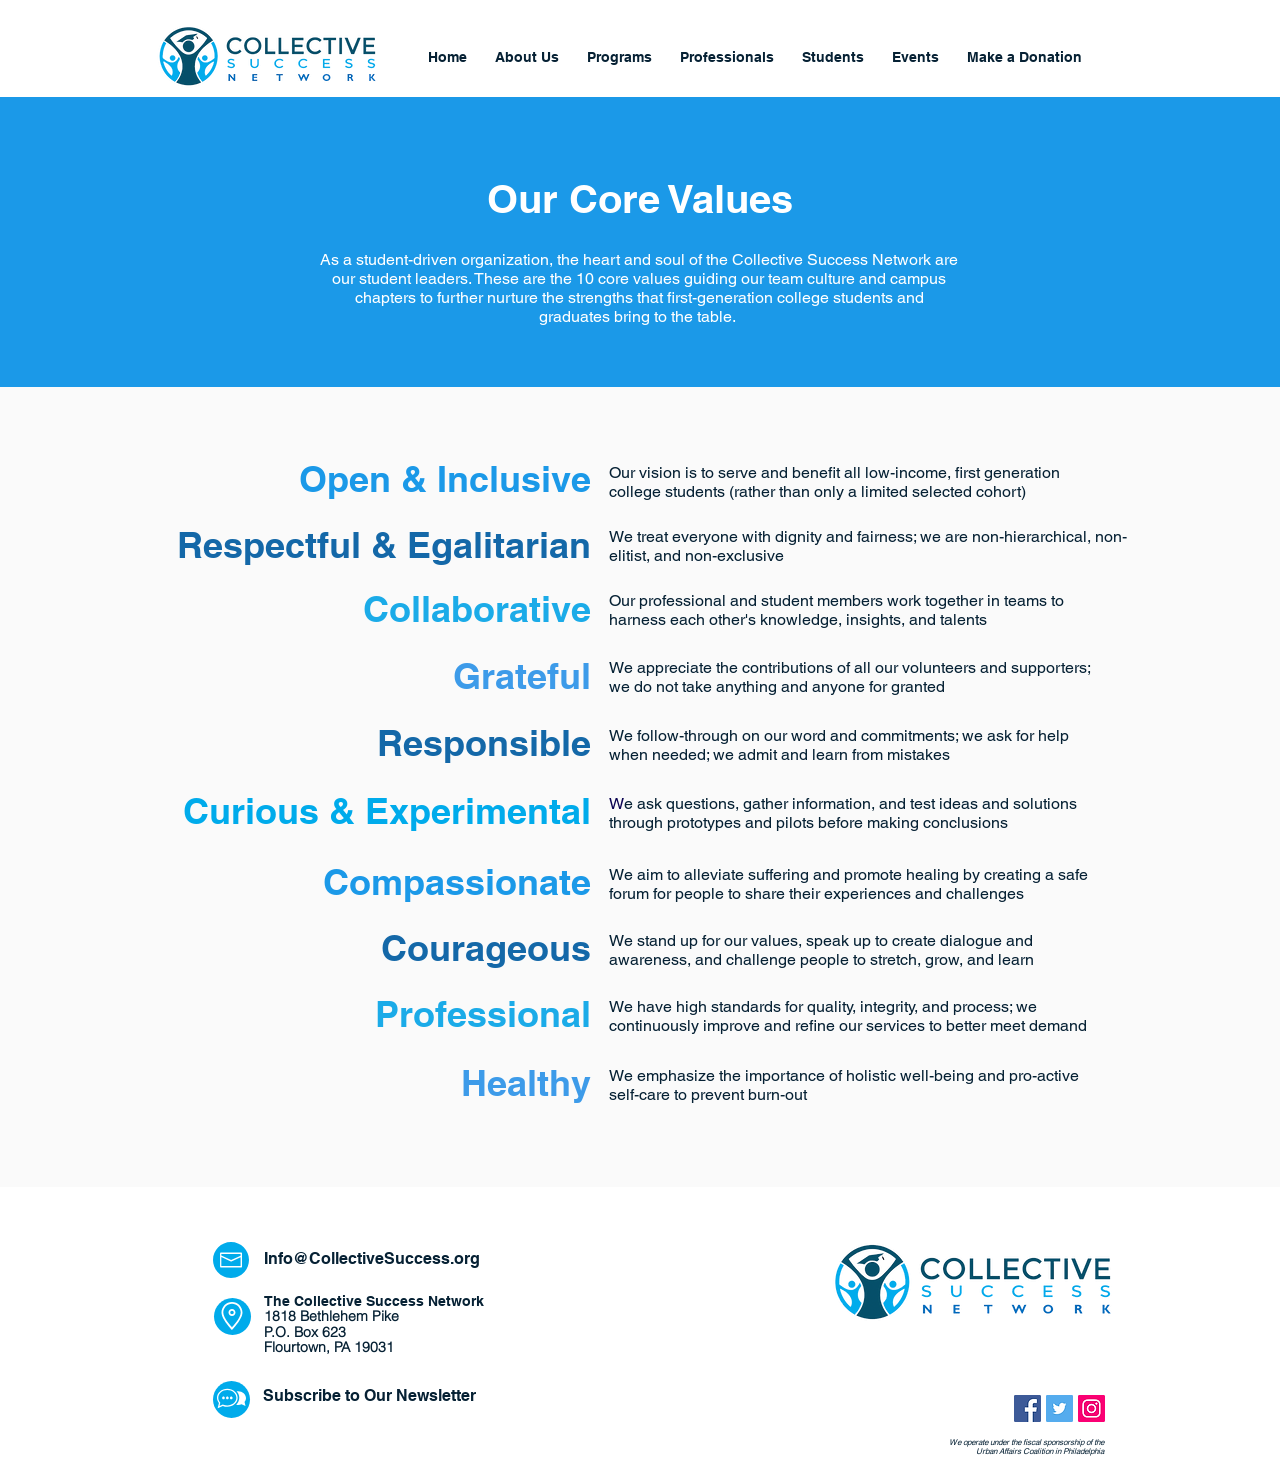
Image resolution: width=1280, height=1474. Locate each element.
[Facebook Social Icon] (1027, 1408)
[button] (727, 57)
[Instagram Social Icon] (1091, 1408)
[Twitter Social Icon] (1059, 1408)
